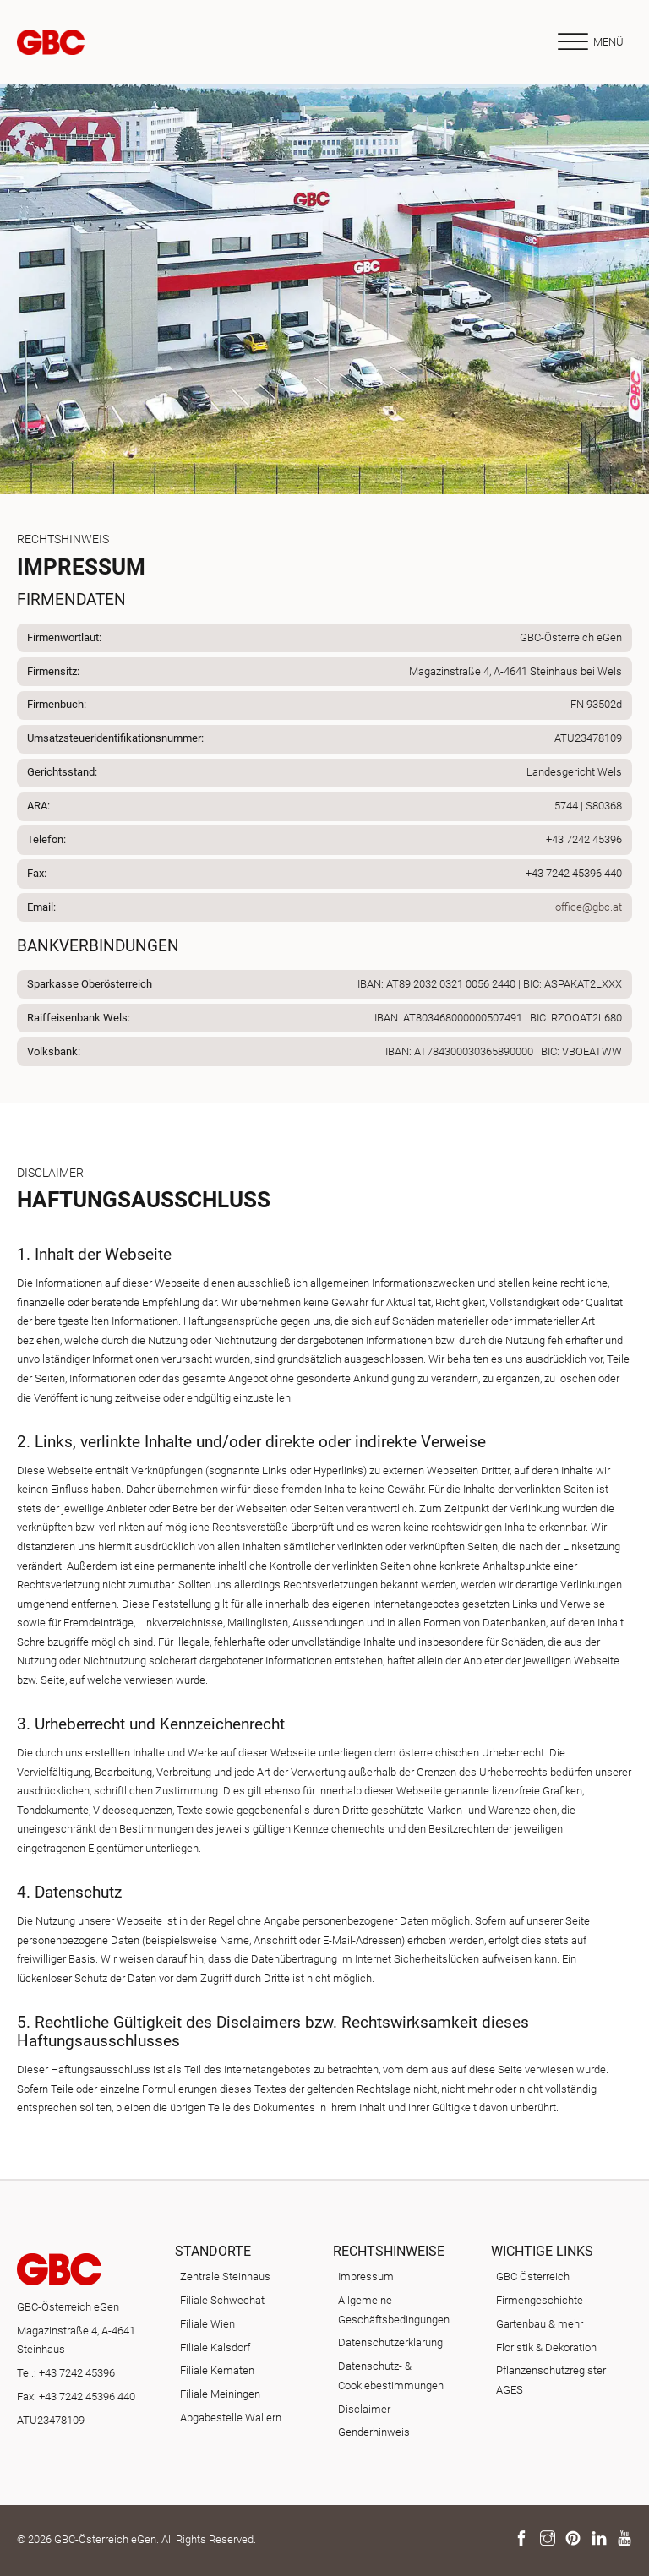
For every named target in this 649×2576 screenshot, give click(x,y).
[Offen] (590, 42)
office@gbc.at (588, 907)
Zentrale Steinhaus (225, 2276)
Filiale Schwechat (222, 2300)
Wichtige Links (542, 2251)
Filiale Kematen (217, 2370)
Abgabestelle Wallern (230, 2417)
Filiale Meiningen (220, 2394)
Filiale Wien (207, 2323)
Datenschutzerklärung (390, 2342)
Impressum (366, 2276)
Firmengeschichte (539, 2300)
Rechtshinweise (388, 2251)
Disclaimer (364, 2409)
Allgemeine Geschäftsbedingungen (394, 2310)
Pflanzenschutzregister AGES (551, 2380)
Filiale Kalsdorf (215, 2347)
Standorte (213, 2251)
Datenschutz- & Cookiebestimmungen (391, 2376)
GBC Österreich (533, 2276)
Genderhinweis (374, 2432)
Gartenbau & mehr (539, 2323)
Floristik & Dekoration (546, 2347)
